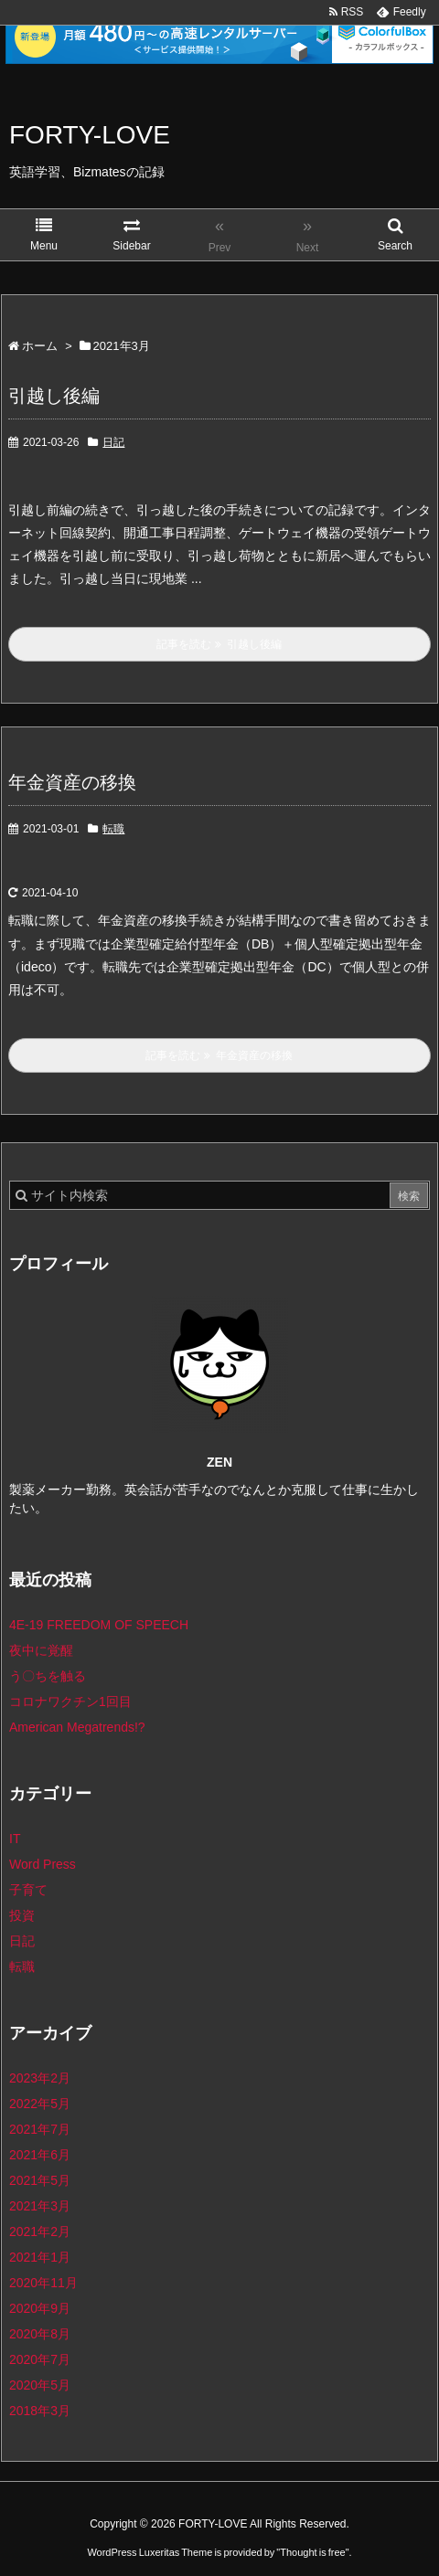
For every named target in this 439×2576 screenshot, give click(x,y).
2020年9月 (39, 2308)
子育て (28, 1889)
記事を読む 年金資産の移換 (219, 1055)
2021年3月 (39, 2206)
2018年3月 (39, 2410)
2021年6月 (39, 2154)
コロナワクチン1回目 (70, 1701)
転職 (113, 828)
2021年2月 (39, 2231)
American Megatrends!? (77, 1727)
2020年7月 (39, 2359)
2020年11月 (43, 2282)
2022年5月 (39, 2103)
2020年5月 (39, 2385)
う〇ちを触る (47, 1676)
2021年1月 (39, 2257)
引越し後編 (54, 396)
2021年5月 (39, 2180)
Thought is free (312, 2533)
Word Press (42, 1864)
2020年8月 (39, 2334)
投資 (22, 1915)
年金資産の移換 (72, 782)
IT (14, 1838)
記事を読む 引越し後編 (219, 644)
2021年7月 (39, 2129)
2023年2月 (39, 2078)
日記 (113, 442)
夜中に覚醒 (41, 1650)
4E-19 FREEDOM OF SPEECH (98, 1624)
